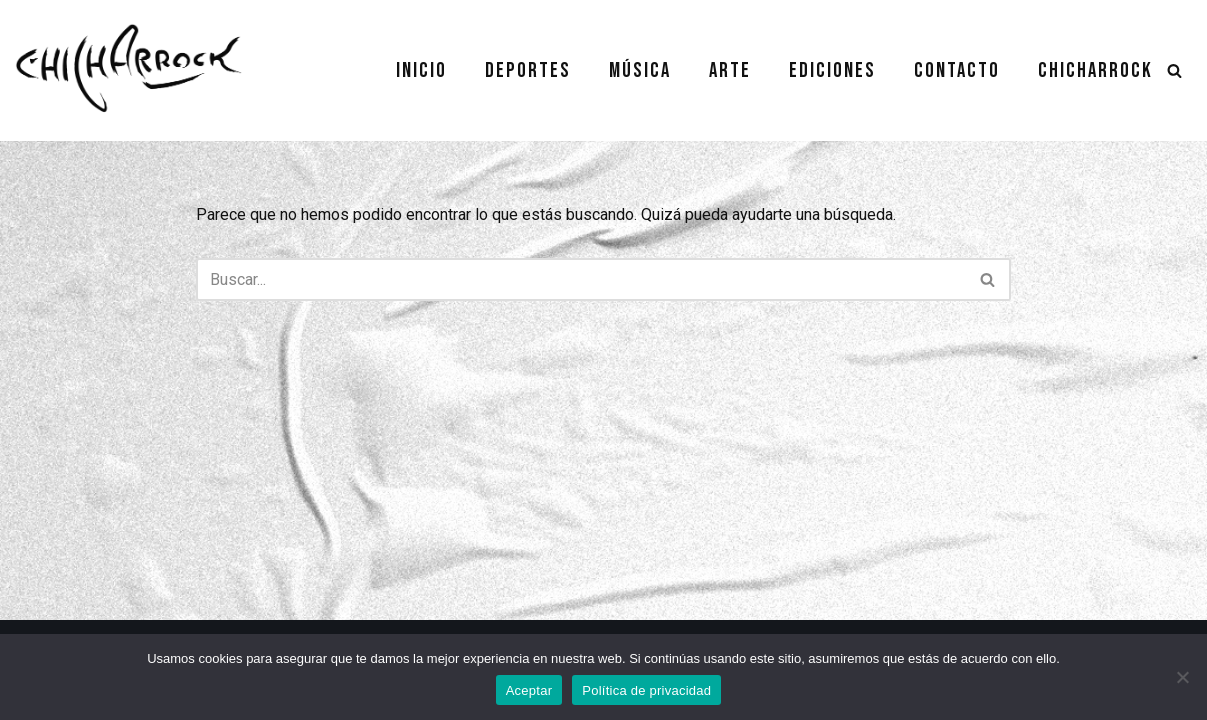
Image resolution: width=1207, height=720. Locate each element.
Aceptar (529, 690)
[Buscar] (1174, 70)
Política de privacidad (646, 690)
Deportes (528, 70)
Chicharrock (1095, 70)
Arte (730, 70)
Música (640, 70)
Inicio (421, 70)
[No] (1182, 677)
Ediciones (832, 70)
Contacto (957, 70)
